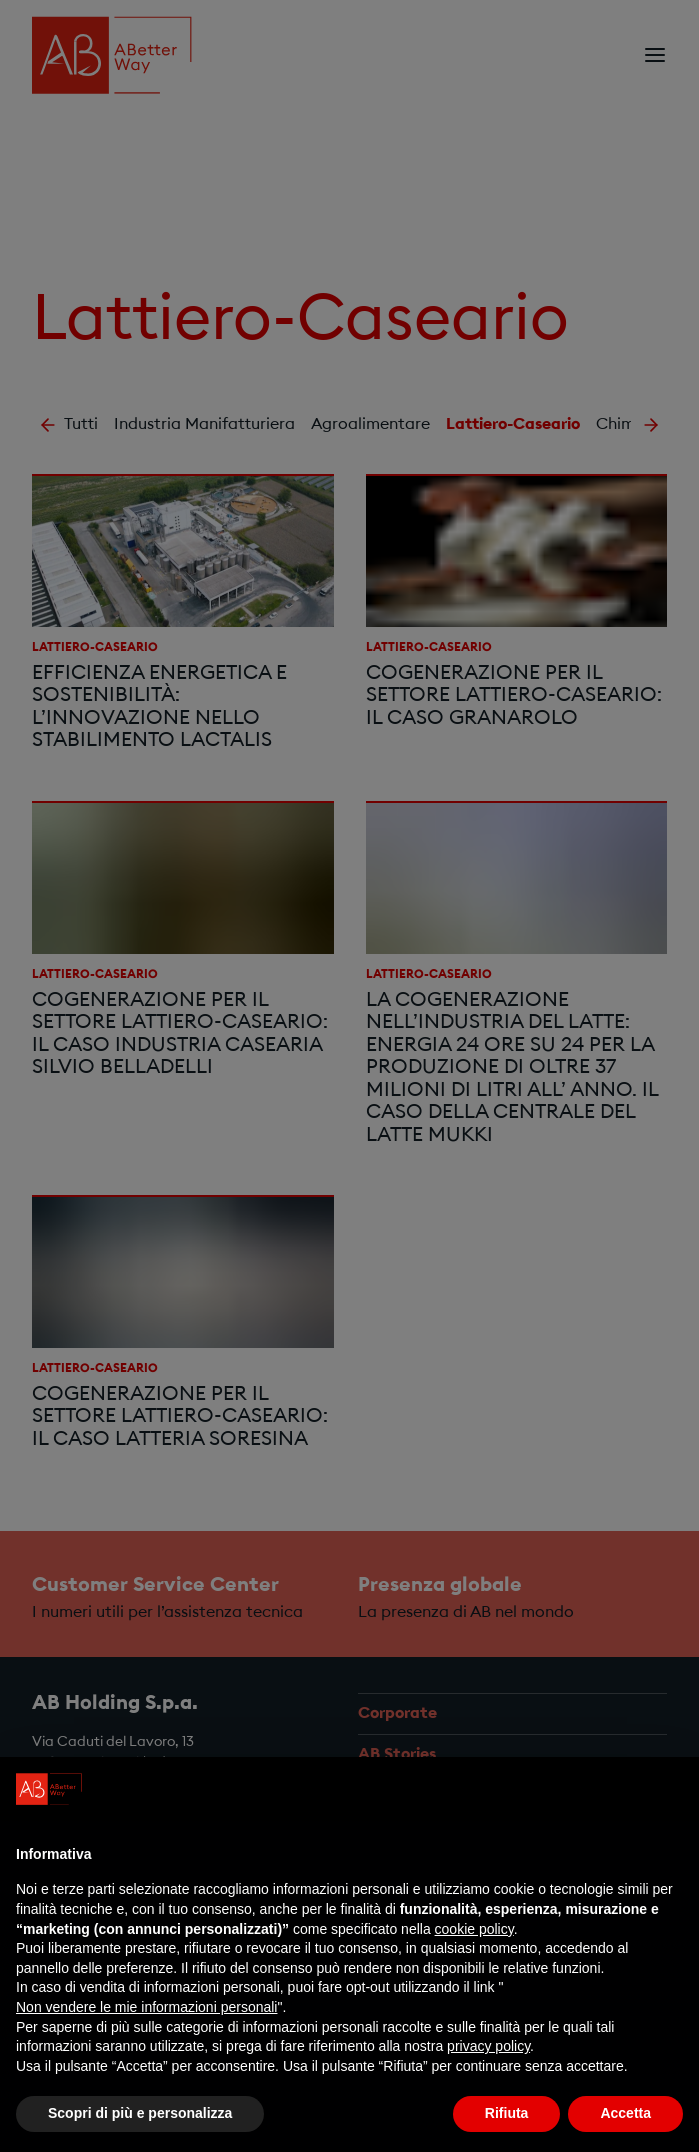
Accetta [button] (625, 2113)
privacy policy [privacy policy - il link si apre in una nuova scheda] (488, 2046)
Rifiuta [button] (507, 2113)
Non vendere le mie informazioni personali (146, 2007)
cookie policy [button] (474, 1929)
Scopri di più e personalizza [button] (140, 2113)
